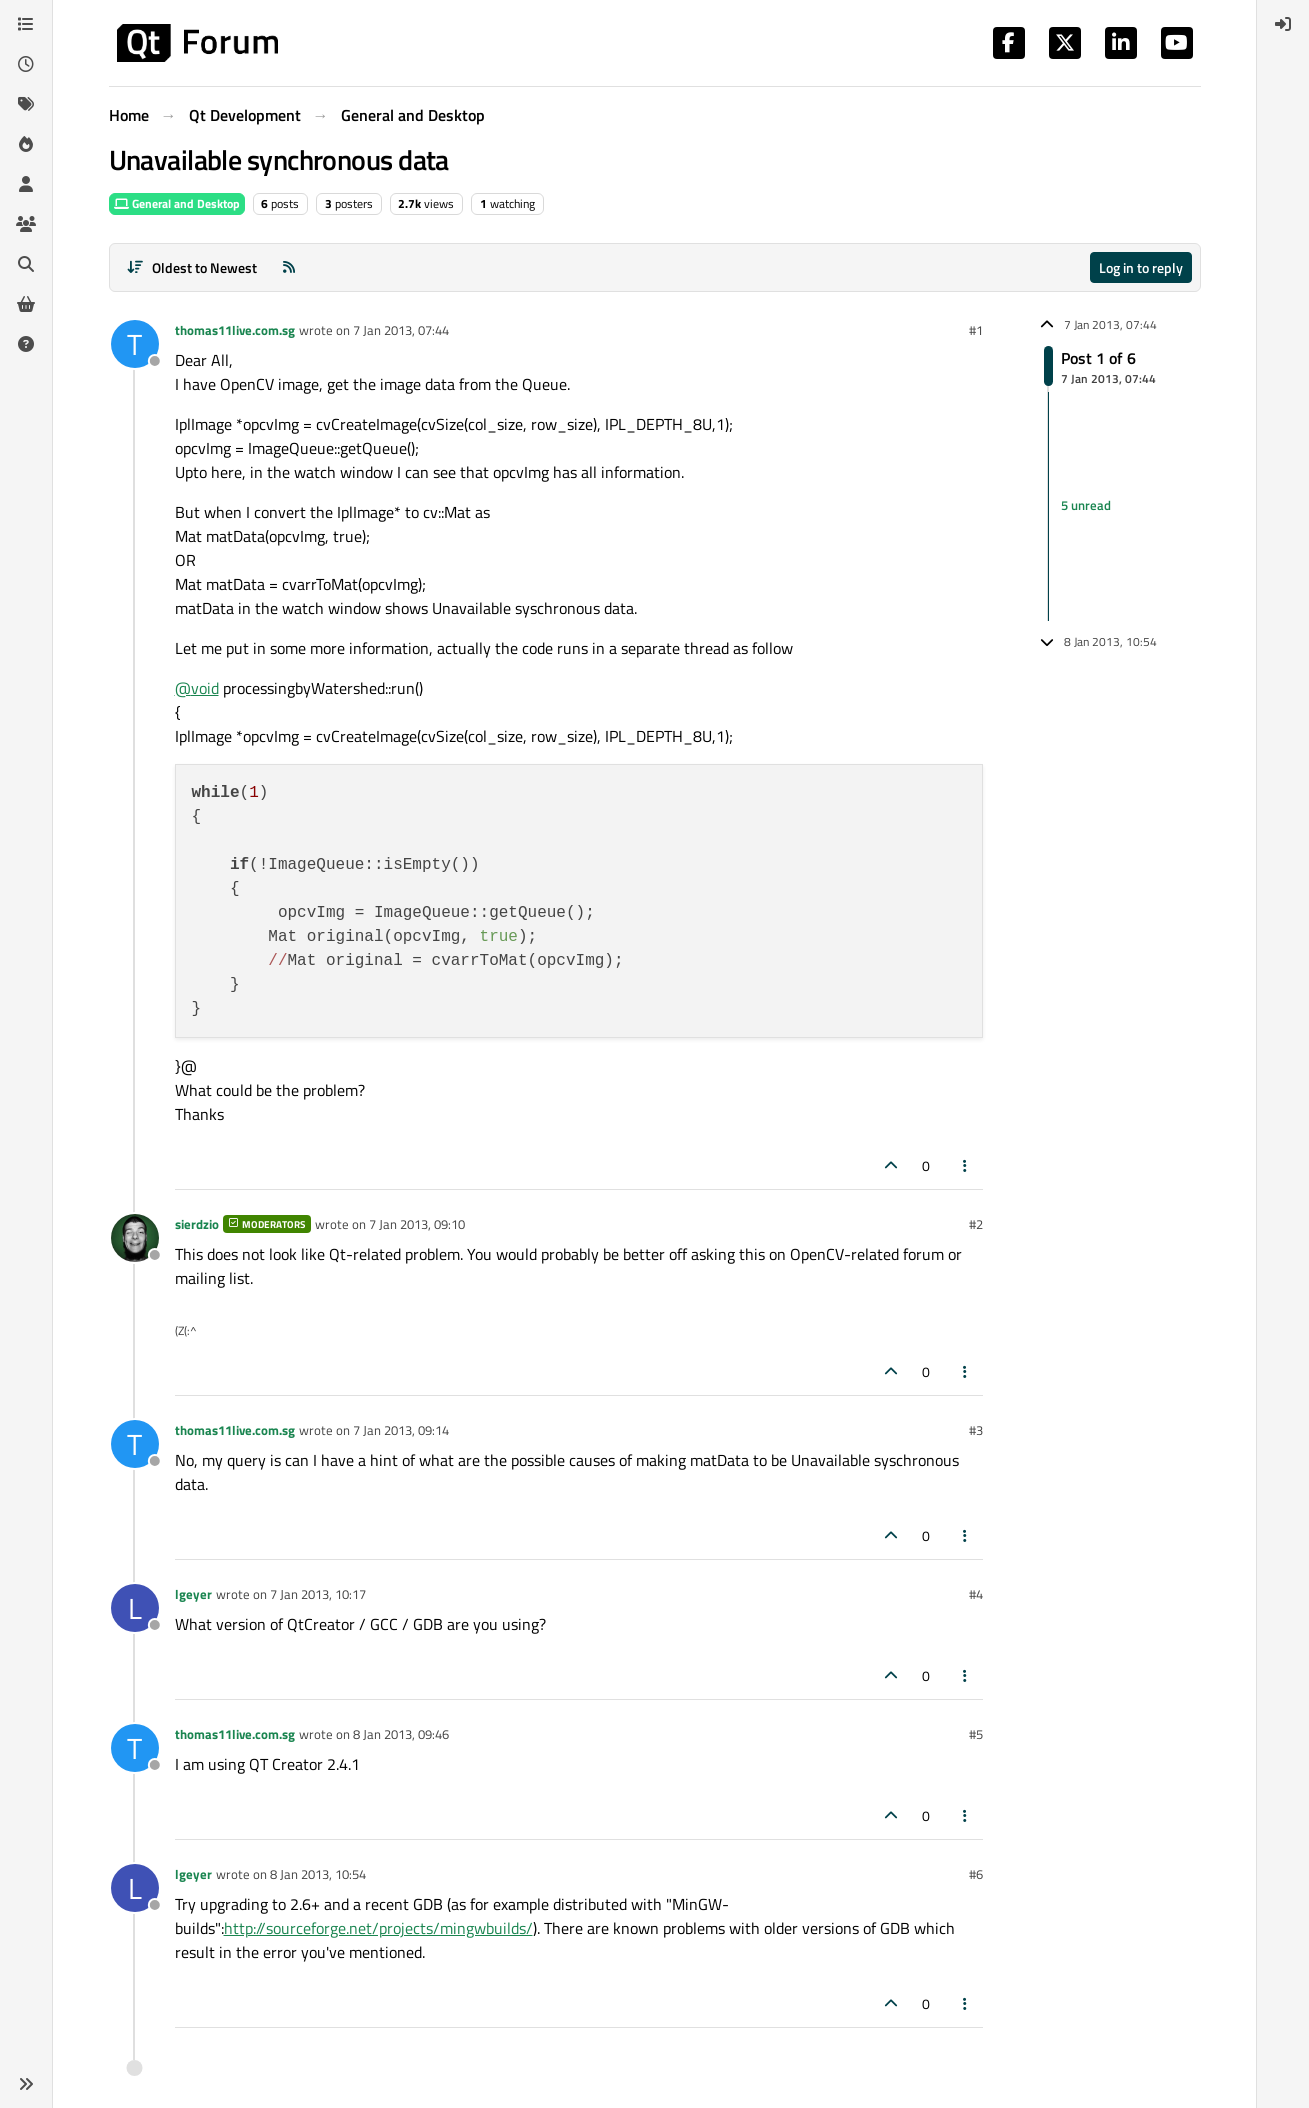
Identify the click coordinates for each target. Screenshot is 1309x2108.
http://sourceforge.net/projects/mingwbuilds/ (378, 1928)
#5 (976, 1734)
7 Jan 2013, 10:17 (318, 1594)
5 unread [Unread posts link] (1086, 506)
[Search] (26, 264)
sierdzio (197, 1224)
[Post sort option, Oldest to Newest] (192, 267)
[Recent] (26, 64)
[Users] (26, 184)
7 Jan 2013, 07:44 (401, 330)
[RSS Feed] (289, 267)
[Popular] (26, 144)
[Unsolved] (26, 344)
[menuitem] (1283, 24)
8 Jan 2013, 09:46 (401, 1734)
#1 (976, 330)
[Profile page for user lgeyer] (135, 1608)
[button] (26, 2084)
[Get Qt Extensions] (26, 304)
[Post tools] (965, 1165)
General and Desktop (177, 203)
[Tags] (26, 104)
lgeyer (193, 1594)
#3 (976, 1430)
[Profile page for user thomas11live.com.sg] (135, 344)
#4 (976, 1594)
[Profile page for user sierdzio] (135, 1238)
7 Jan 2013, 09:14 (401, 1430)
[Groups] (26, 224)
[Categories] (26, 24)
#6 (976, 1874)
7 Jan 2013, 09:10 (417, 1224)
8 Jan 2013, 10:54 (318, 1874)
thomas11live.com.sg (235, 330)
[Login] (1283, 24)
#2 (976, 1224)
